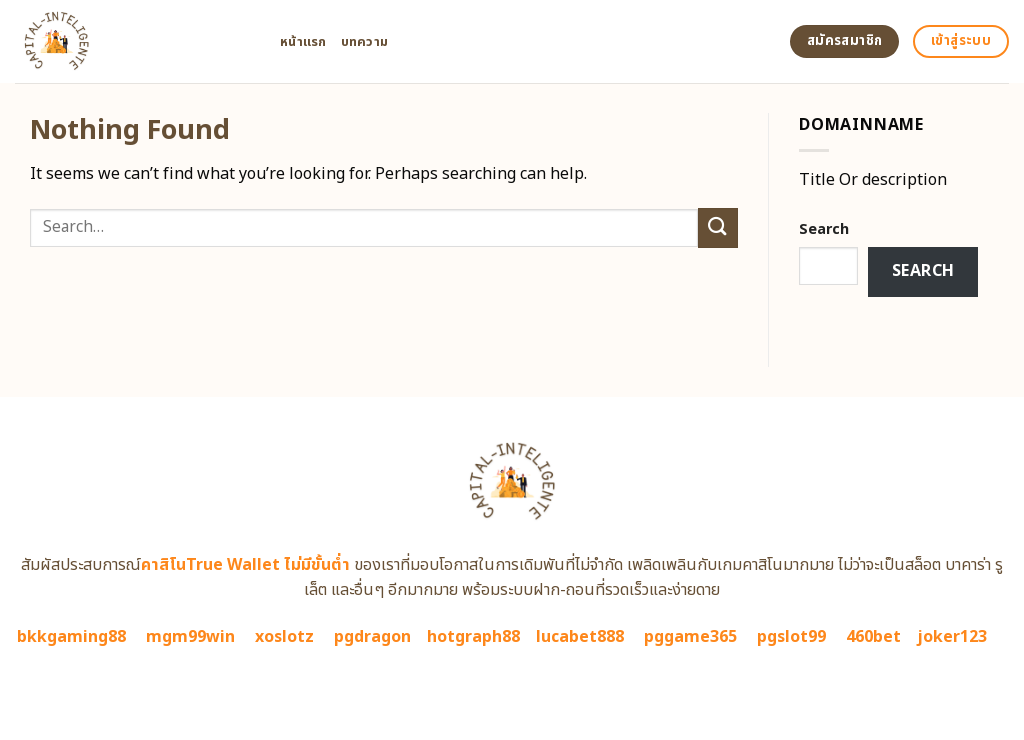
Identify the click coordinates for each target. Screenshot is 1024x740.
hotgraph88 (473, 637)
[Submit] (718, 227)
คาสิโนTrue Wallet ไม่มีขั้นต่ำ (245, 565)
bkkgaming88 (71, 637)
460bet (873, 637)
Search (824, 229)
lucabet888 (580, 637)
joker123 (952, 637)
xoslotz (284, 637)
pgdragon (372, 637)
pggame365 (690, 637)
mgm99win (190, 637)
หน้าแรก (303, 42)
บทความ (365, 42)
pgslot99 (791, 637)
